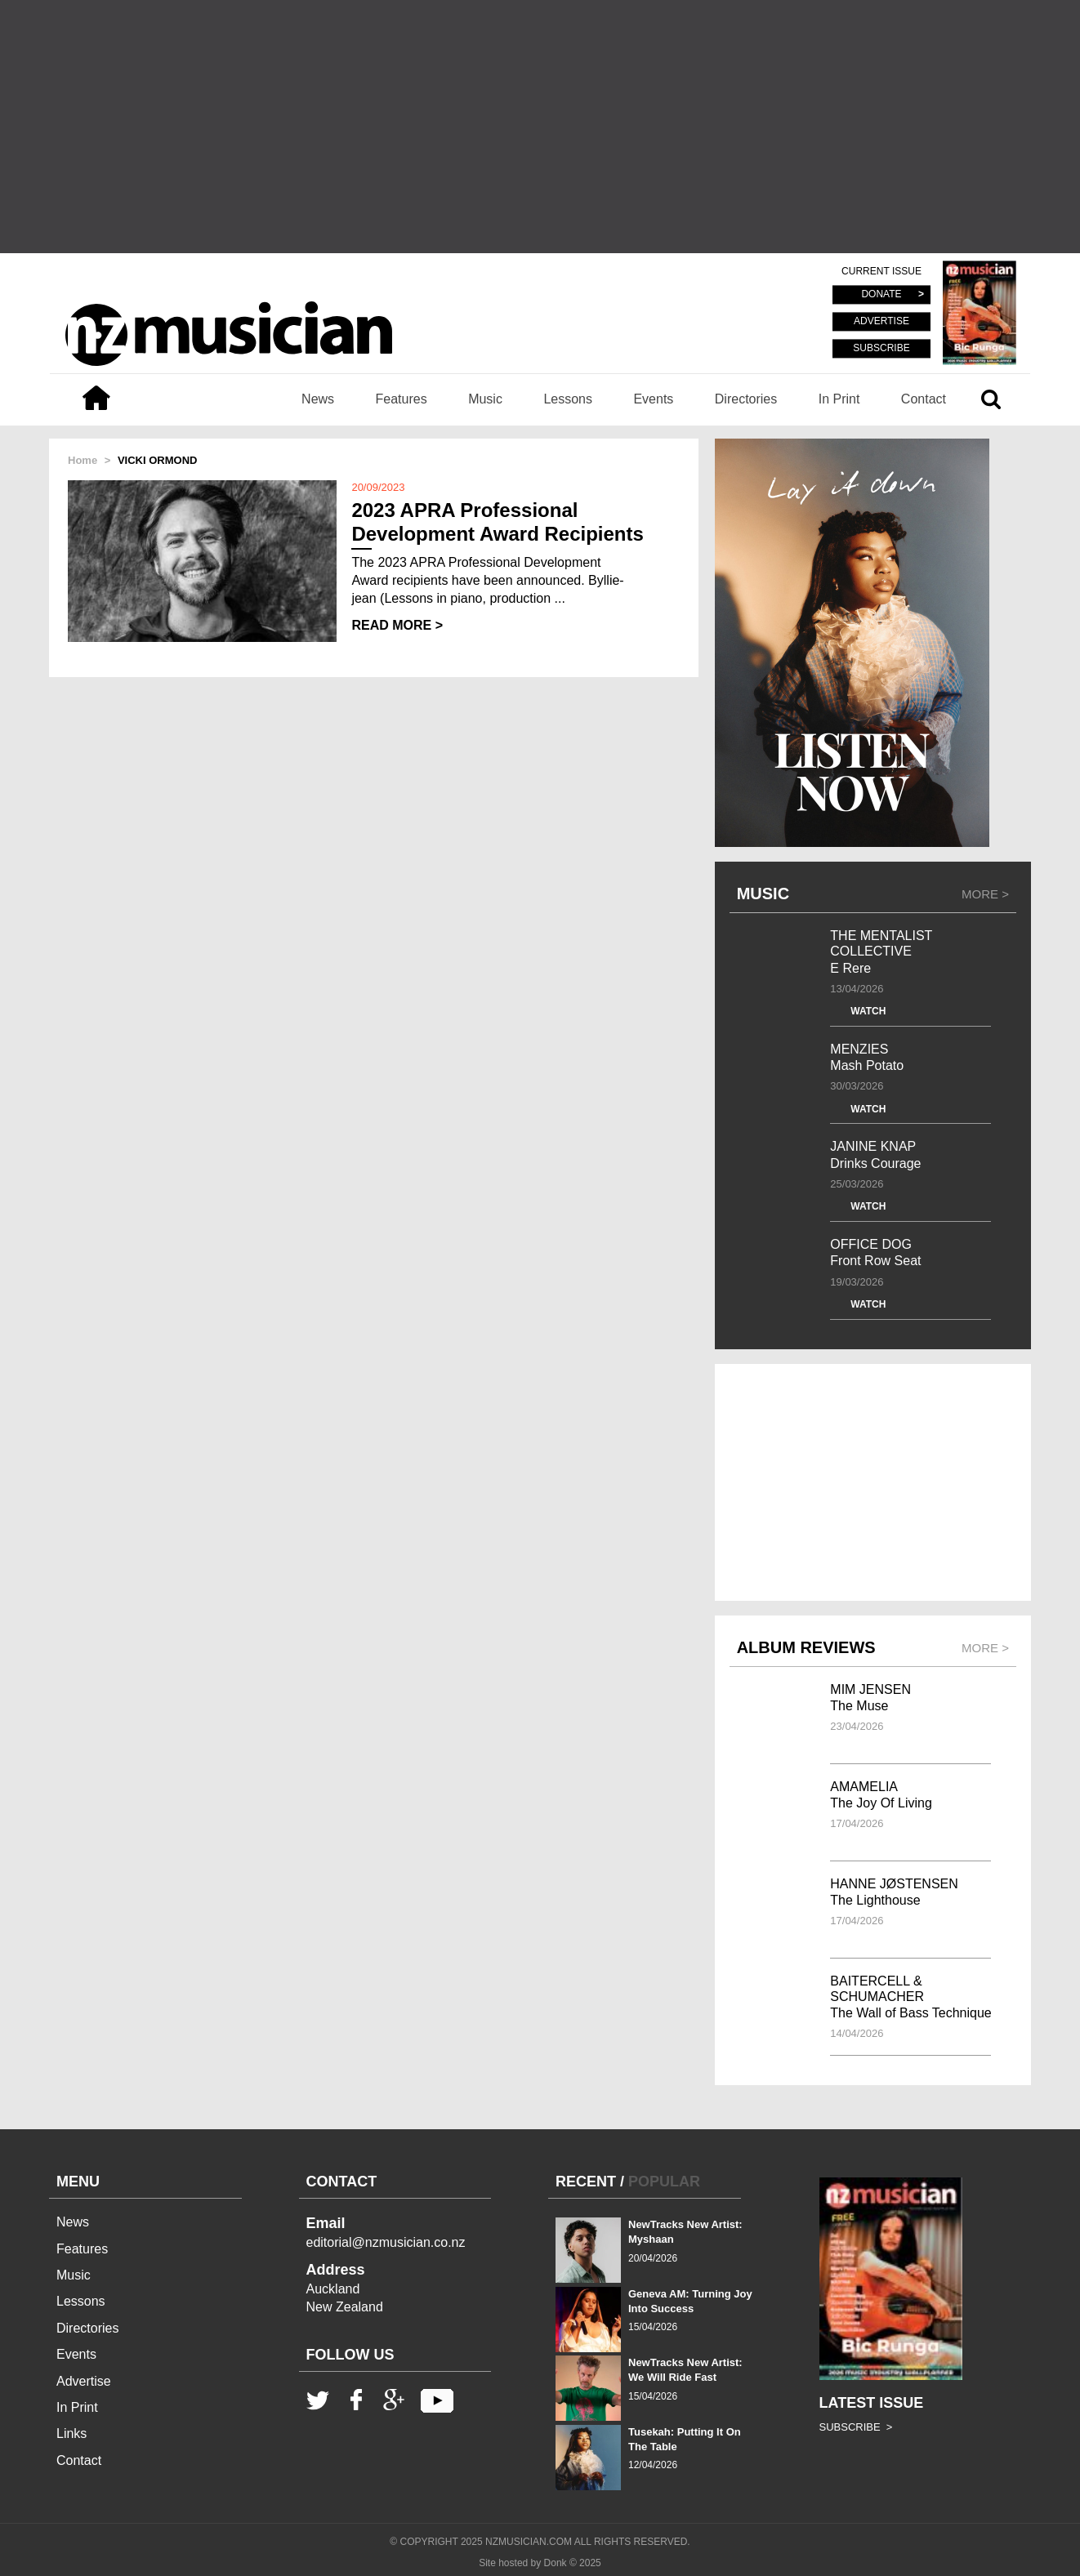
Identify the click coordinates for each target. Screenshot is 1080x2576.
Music (485, 399)
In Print (839, 399)
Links (71, 2433)
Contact (923, 399)
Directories (746, 399)
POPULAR (664, 2181)
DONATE (881, 295)
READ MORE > (397, 625)
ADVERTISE (881, 322)
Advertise (83, 2381)
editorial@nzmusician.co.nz (386, 2242)
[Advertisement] (540, 126)
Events (653, 399)
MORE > (985, 894)
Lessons (567, 399)
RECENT (586, 2181)
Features (401, 399)
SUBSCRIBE (881, 348)
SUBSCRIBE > (856, 2427)
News (317, 399)
